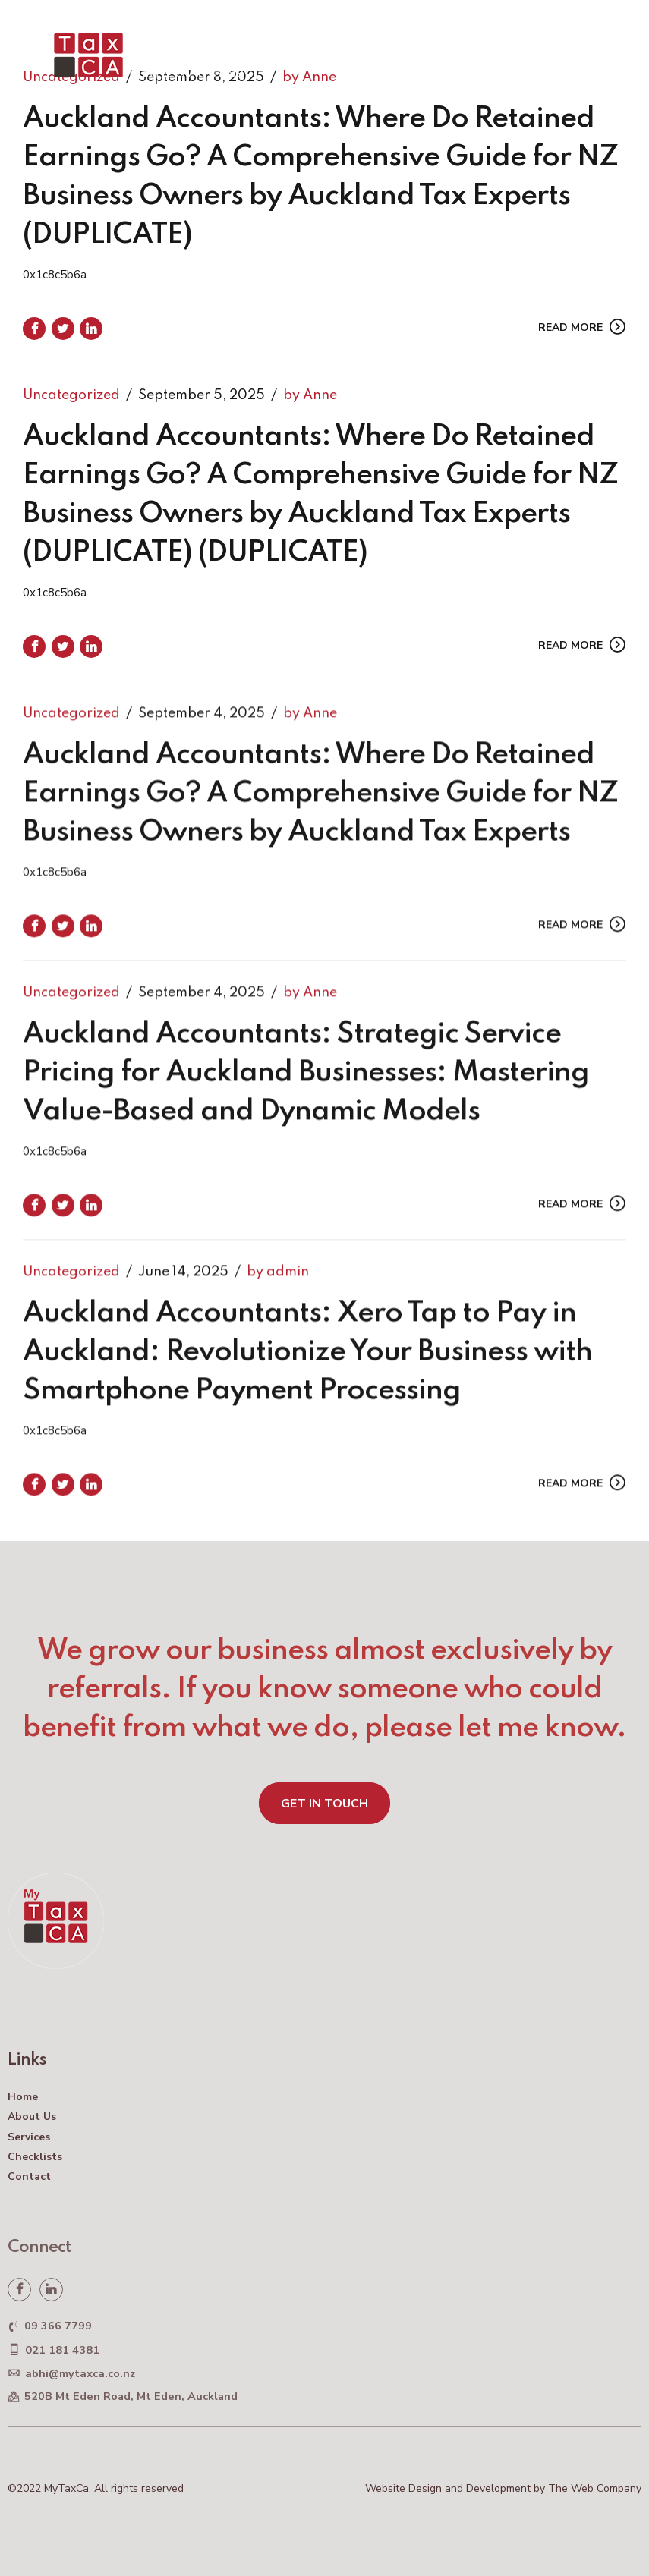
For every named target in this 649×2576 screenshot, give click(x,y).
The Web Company (594, 2488)
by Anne (310, 395)
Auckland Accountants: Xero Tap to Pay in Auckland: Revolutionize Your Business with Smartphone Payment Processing (307, 1369)
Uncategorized (71, 395)
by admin (278, 1289)
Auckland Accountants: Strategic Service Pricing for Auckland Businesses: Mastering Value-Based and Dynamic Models (306, 1089)
